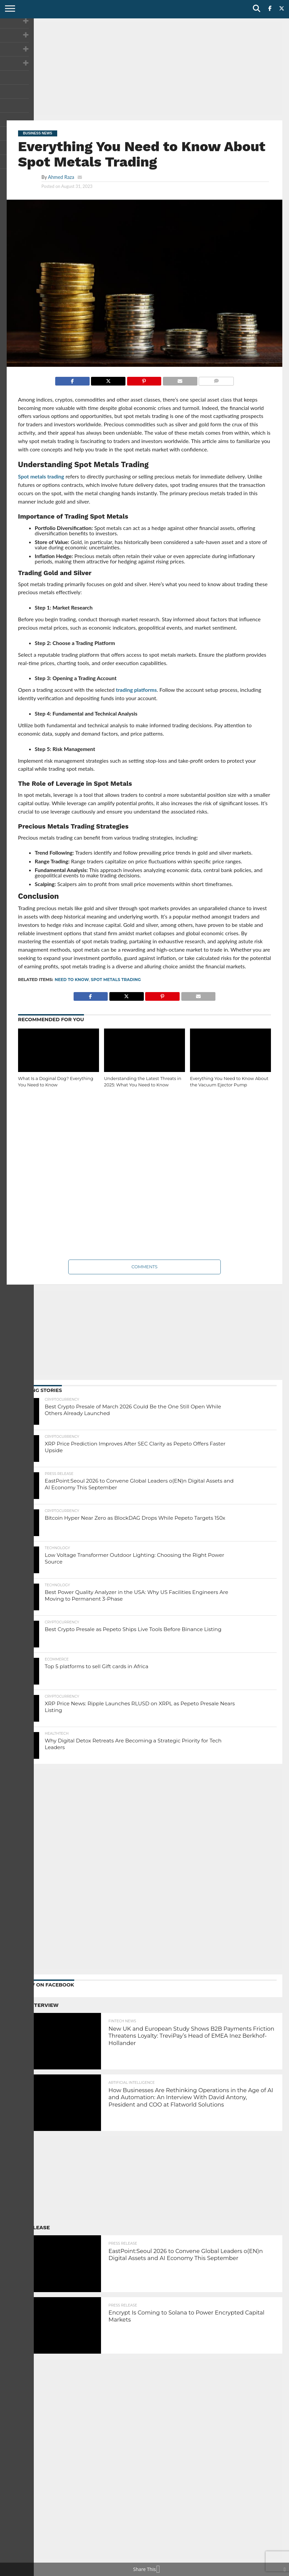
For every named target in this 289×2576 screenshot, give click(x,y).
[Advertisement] (144, 68)
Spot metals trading (41, 476)
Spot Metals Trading (116, 979)
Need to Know (72, 979)
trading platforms (136, 689)
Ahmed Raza (61, 177)
